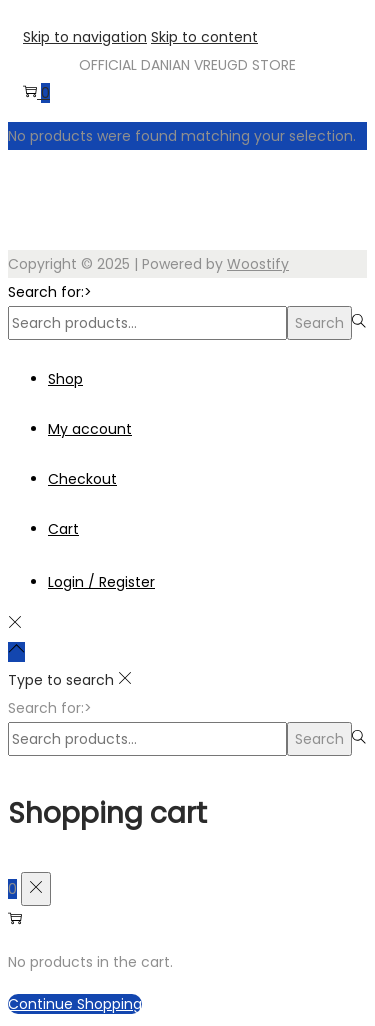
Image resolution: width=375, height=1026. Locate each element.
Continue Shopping (75, 1004)
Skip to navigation (85, 37)
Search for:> (50, 292)
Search (319, 323)
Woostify (258, 264)
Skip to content (204, 37)
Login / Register (101, 582)
